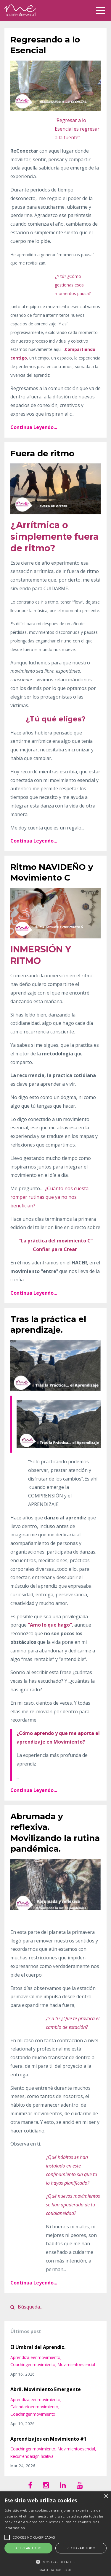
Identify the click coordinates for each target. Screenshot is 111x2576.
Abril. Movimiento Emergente (45, 2389)
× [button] (106, 2496)
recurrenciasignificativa (32, 2456)
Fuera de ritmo (42, 453)
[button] (55, 2562)
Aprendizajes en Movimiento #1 (48, 2439)
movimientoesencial (76, 2364)
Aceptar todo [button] (28, 2548)
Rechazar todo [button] (81, 2548)
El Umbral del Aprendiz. (37, 2347)
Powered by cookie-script (55, 2570)
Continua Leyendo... (33, 427)
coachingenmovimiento (32, 2364)
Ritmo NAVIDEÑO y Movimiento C (51, 872)
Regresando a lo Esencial (45, 44)
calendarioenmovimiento (34, 2406)
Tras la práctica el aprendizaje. (48, 1324)
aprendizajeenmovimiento (35, 2357)
